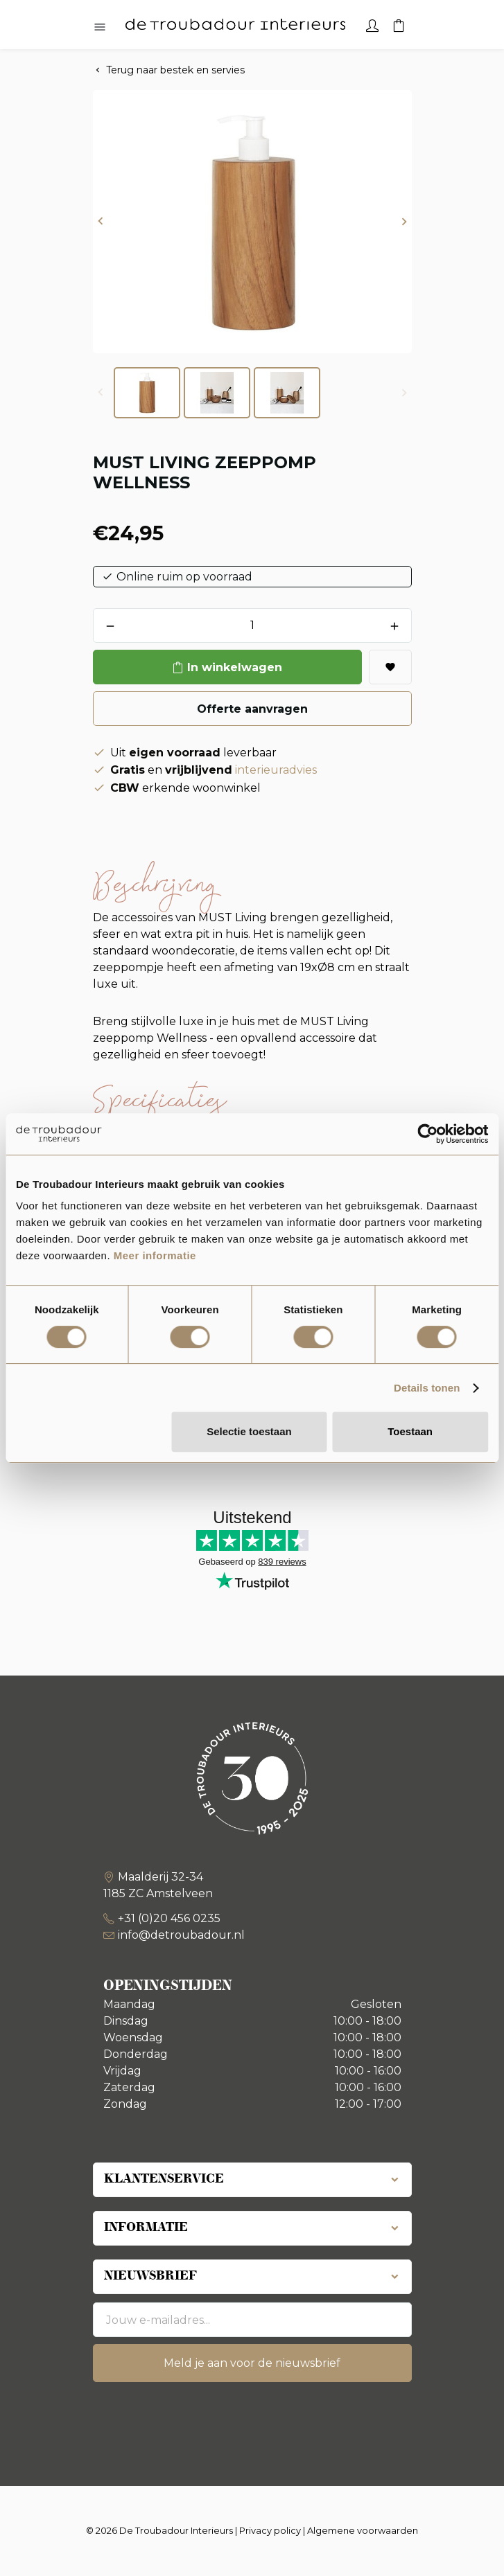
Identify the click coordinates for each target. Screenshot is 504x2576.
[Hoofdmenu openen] (100, 27)
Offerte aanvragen (252, 709)
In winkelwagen (234, 667)
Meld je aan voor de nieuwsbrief (252, 2363)
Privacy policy (270, 2530)
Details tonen (427, 1388)
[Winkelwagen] (398, 24)
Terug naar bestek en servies (175, 70)
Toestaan (410, 1431)
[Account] (372, 24)
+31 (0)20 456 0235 (169, 1918)
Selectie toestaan (249, 1431)
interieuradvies (276, 769)
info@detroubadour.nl (181, 1935)
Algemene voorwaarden (362, 2530)
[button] (100, 222)
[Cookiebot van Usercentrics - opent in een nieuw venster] (427, 1133)
